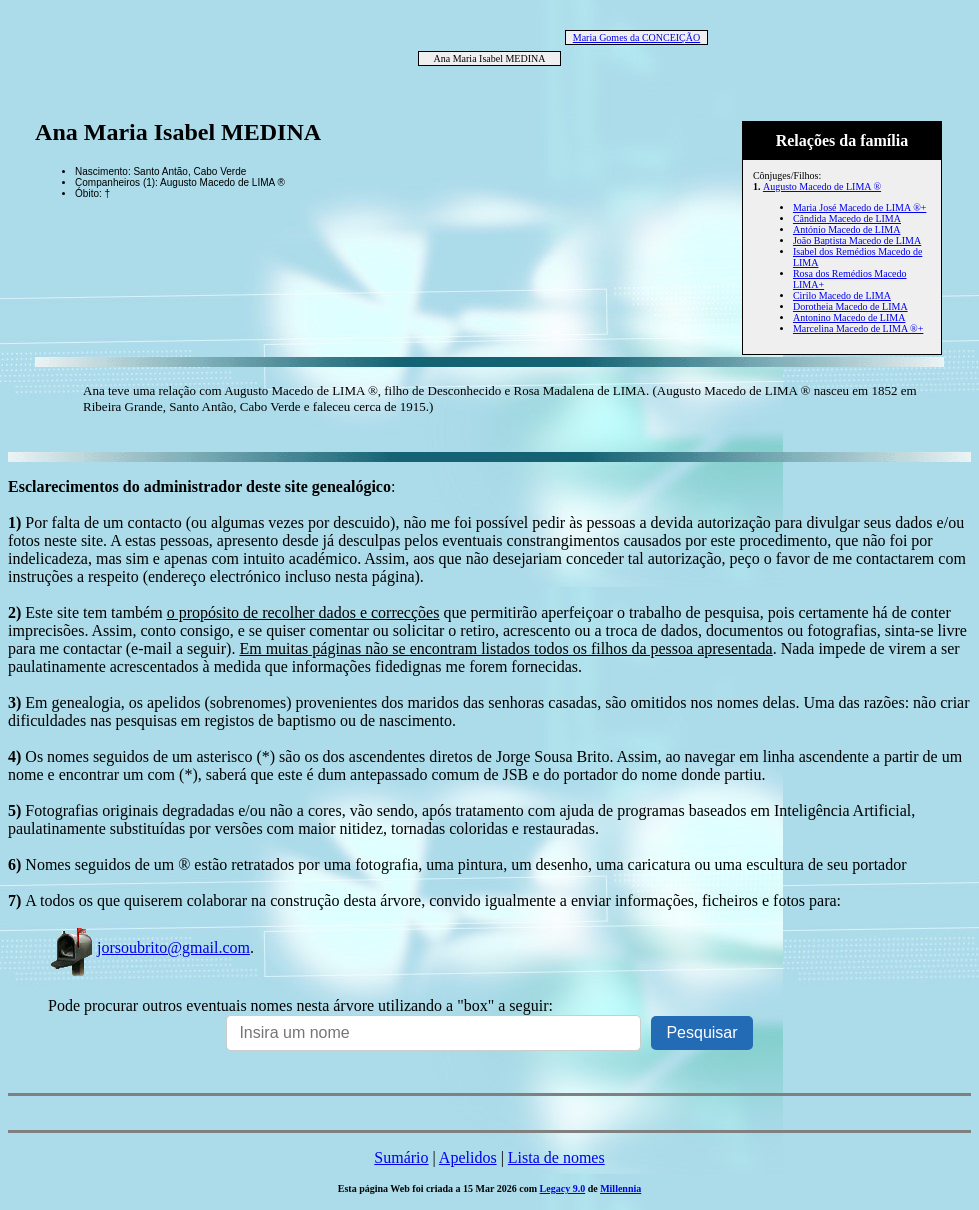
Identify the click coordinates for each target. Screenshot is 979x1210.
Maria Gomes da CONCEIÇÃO (636, 37)
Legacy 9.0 (563, 1188)
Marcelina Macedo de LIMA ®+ (858, 328)
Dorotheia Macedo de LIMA (850, 306)
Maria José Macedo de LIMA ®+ (859, 207)
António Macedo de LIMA (846, 229)
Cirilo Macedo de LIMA (842, 295)
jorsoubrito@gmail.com (149, 947)
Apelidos (468, 1157)
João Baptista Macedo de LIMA (857, 240)
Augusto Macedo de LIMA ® (822, 186)
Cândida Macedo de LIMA (847, 218)
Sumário (401, 1157)
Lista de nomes (556, 1157)
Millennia (620, 1188)
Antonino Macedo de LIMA (849, 317)
